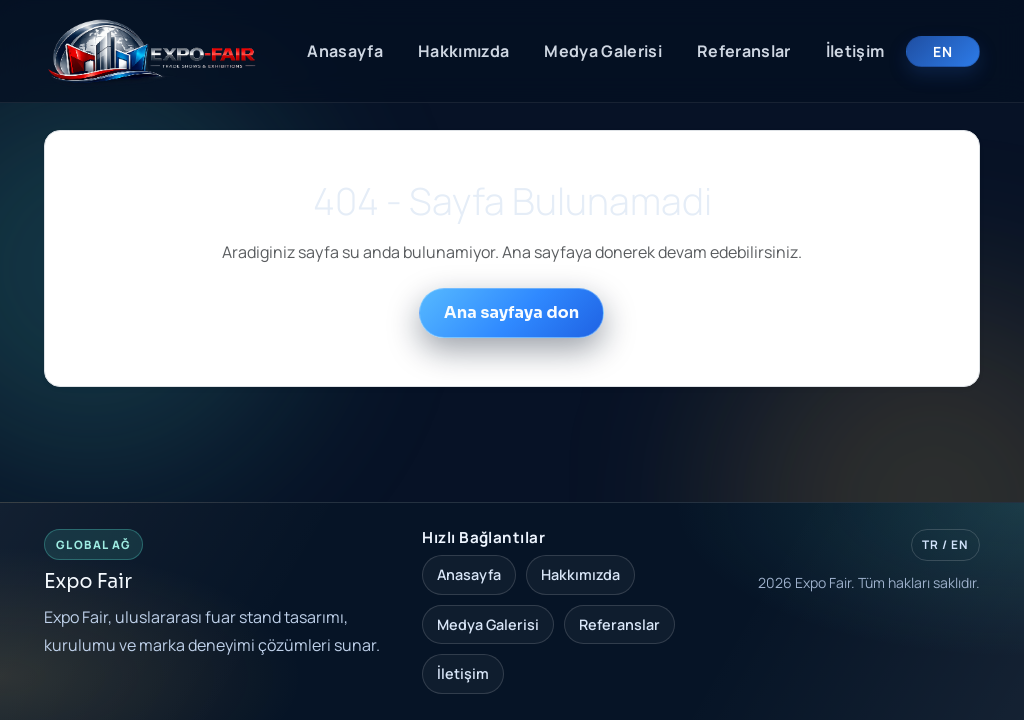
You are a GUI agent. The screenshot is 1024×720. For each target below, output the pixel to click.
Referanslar (744, 51)
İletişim (855, 51)
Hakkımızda (463, 51)
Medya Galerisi (602, 51)
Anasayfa (345, 51)
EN (942, 51)
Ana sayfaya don (511, 312)
